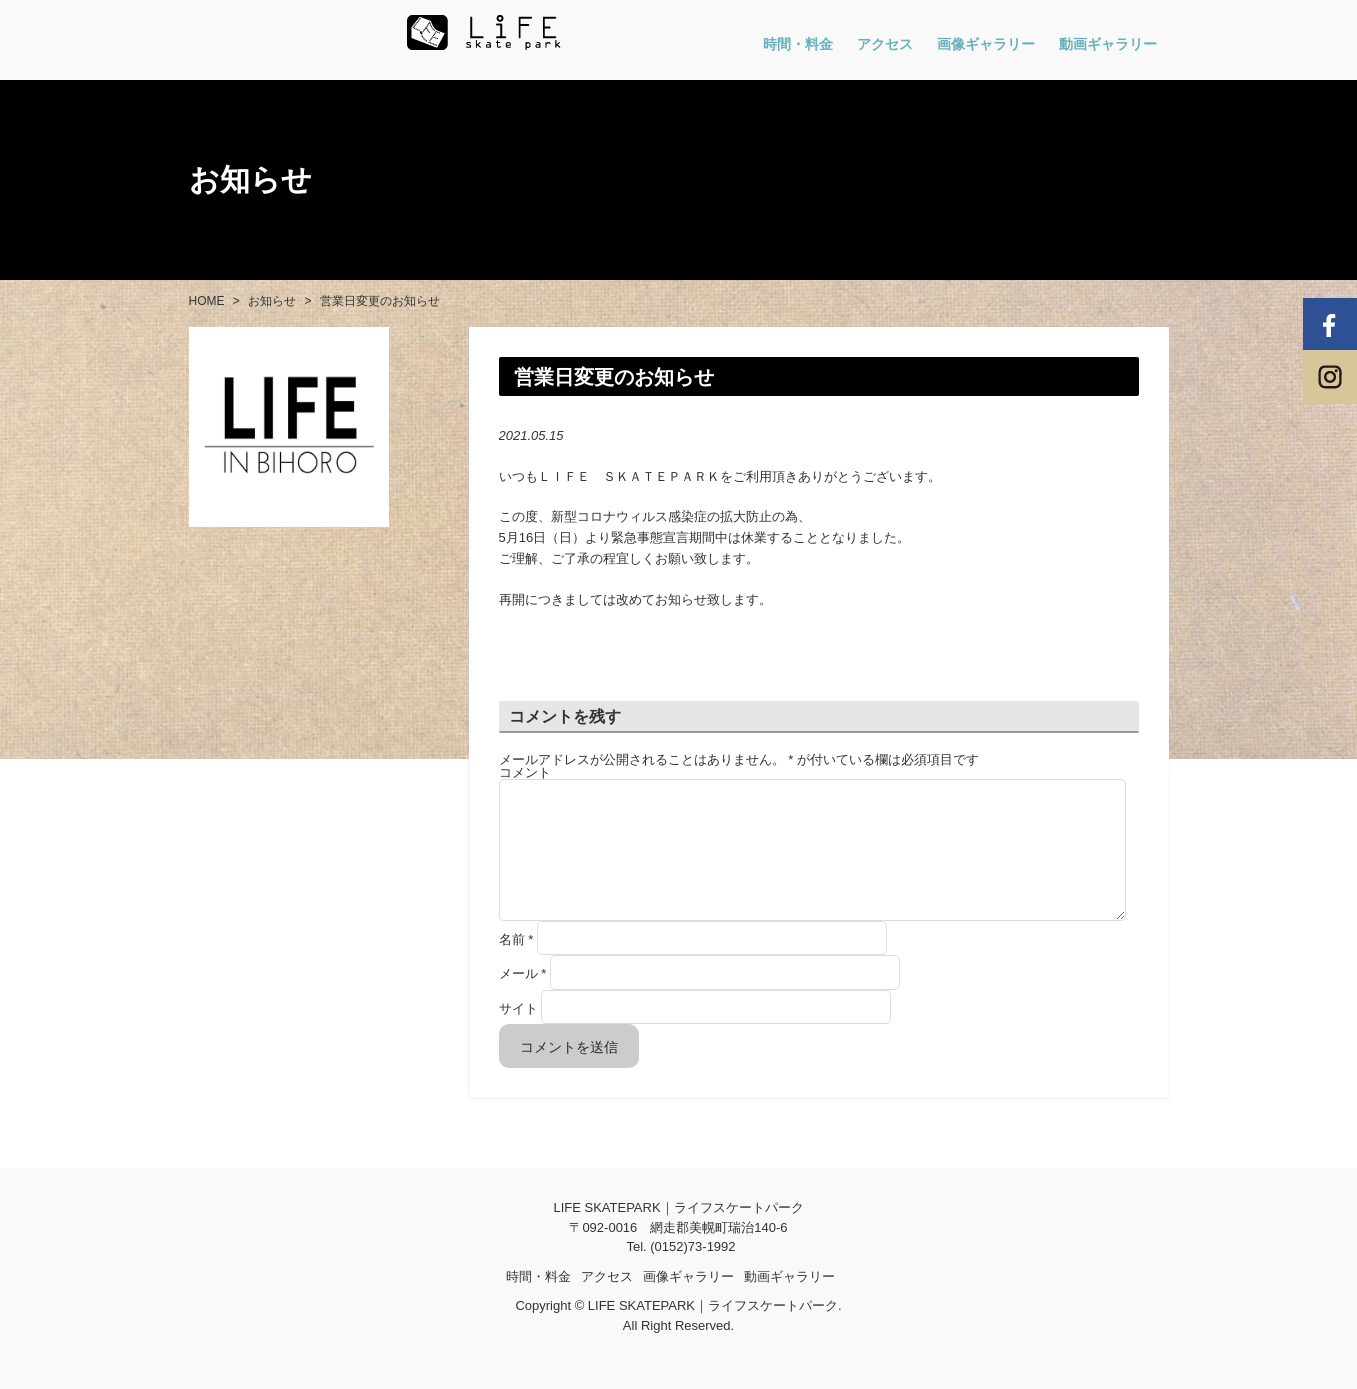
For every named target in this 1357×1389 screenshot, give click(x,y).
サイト (518, 1032)
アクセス (885, 44)
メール (523, 997)
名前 (516, 963)
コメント (525, 772)
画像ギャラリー (986, 44)
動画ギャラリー (1108, 44)
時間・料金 (798, 44)
